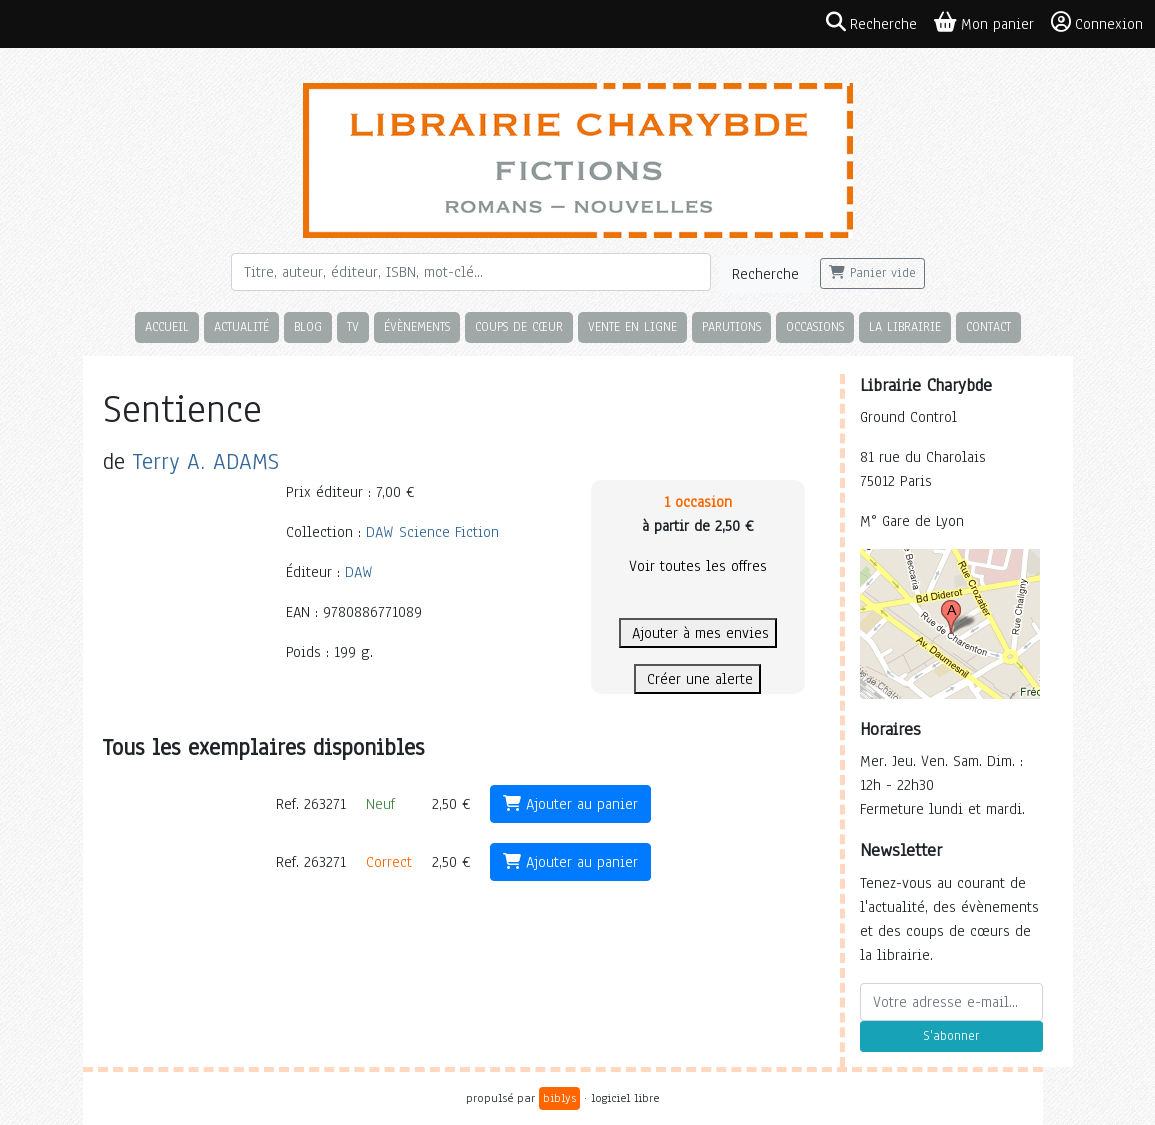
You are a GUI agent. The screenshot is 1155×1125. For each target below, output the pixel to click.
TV (353, 326)
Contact (988, 326)
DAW (359, 572)
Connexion (1097, 23)
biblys (559, 1098)
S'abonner (951, 1036)
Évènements (417, 326)
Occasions (815, 326)
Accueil (167, 326)
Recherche (765, 274)
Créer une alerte (697, 679)
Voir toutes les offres (698, 566)
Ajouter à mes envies (698, 633)
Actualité (241, 326)
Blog (308, 326)
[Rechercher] (471, 272)
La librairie (905, 326)
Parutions (731, 326)
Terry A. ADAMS (206, 461)
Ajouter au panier (570, 804)
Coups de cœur (519, 326)
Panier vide (872, 273)
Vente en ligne (632, 326)
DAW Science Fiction (432, 532)
